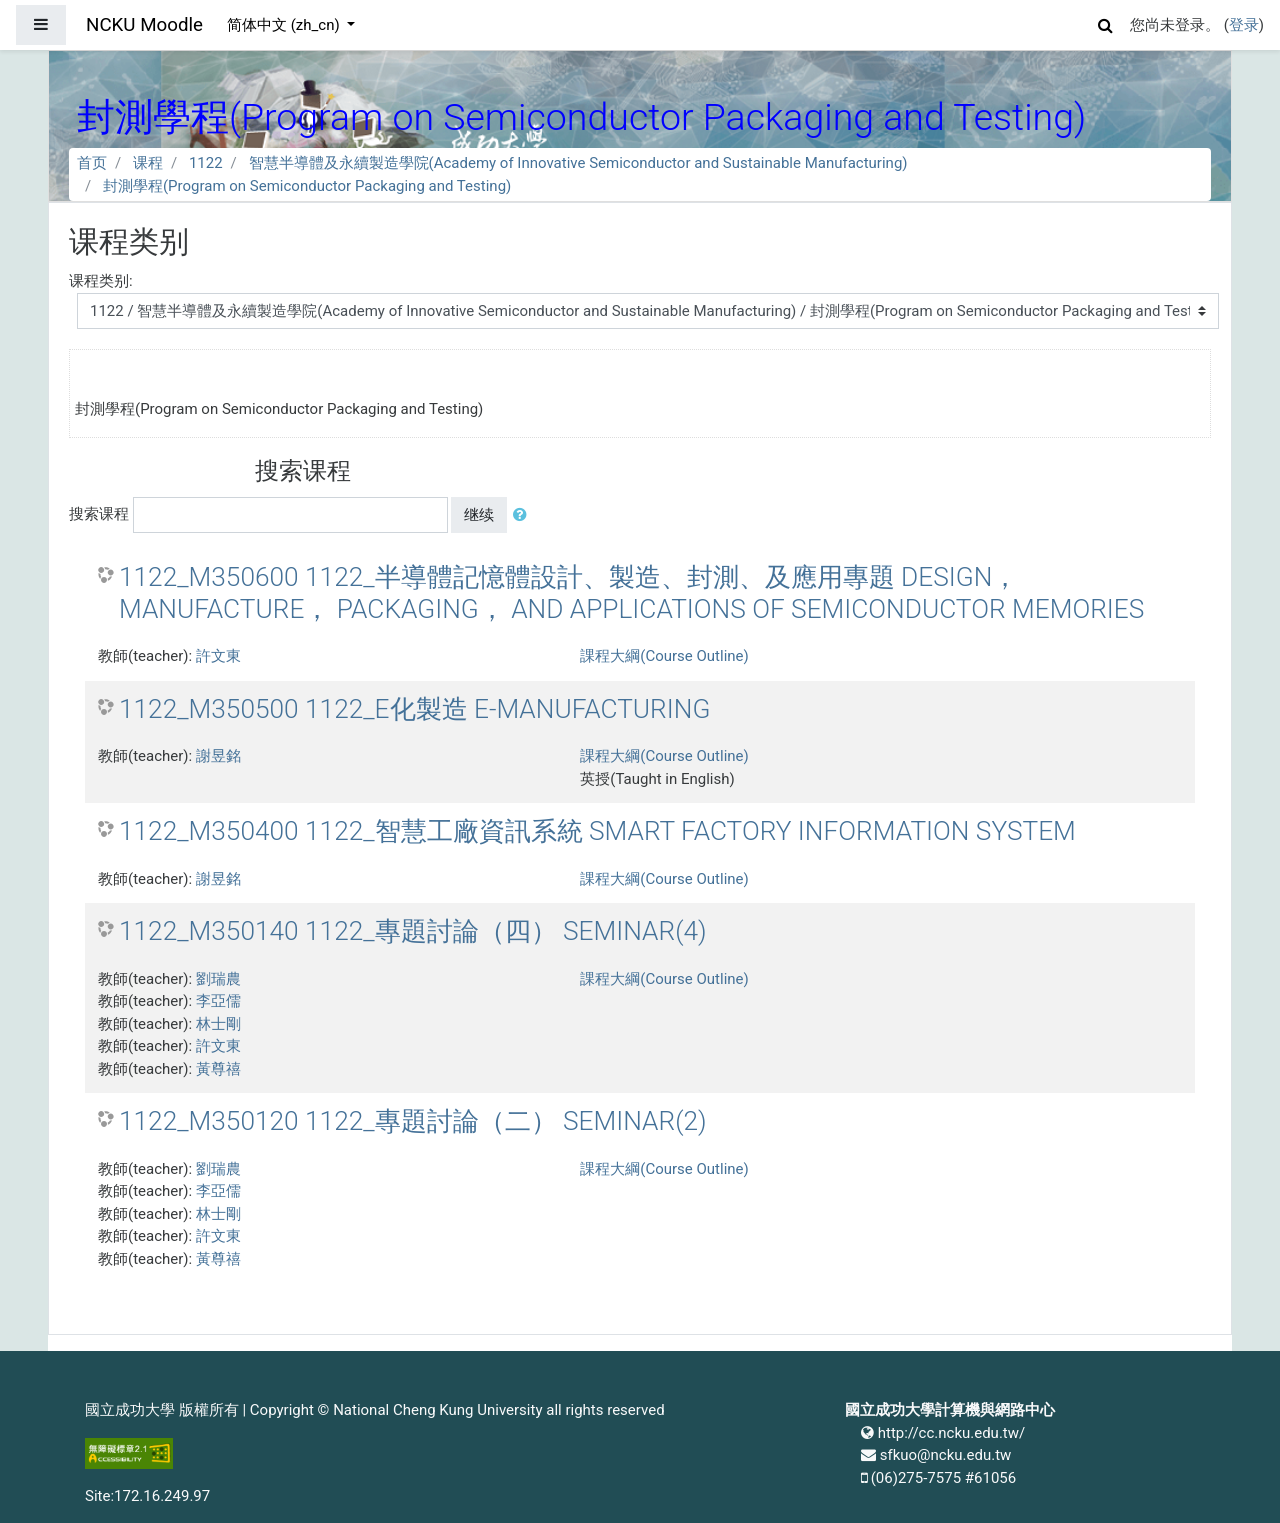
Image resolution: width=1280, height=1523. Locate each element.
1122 (206, 163)
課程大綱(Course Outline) (664, 656)
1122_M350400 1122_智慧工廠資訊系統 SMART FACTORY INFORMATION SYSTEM (597, 831)
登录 (1244, 25)
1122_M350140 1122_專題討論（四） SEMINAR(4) (413, 931)
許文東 (218, 656)
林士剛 (218, 1024)
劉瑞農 (218, 979)
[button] (1106, 22)
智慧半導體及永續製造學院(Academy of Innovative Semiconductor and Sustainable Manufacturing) (578, 163)
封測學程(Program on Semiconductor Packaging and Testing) (307, 186)
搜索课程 (99, 514)
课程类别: (101, 281)
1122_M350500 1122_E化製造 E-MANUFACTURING (414, 709)
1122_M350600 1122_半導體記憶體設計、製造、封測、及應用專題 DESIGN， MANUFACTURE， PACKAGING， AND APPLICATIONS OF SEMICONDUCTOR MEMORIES (631, 593)
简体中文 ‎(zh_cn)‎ (285, 25)
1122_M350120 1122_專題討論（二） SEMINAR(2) (413, 1121)
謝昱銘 (218, 756)
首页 (92, 163)
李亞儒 (218, 1001)
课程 (148, 163)
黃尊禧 (218, 1069)
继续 (479, 515)
